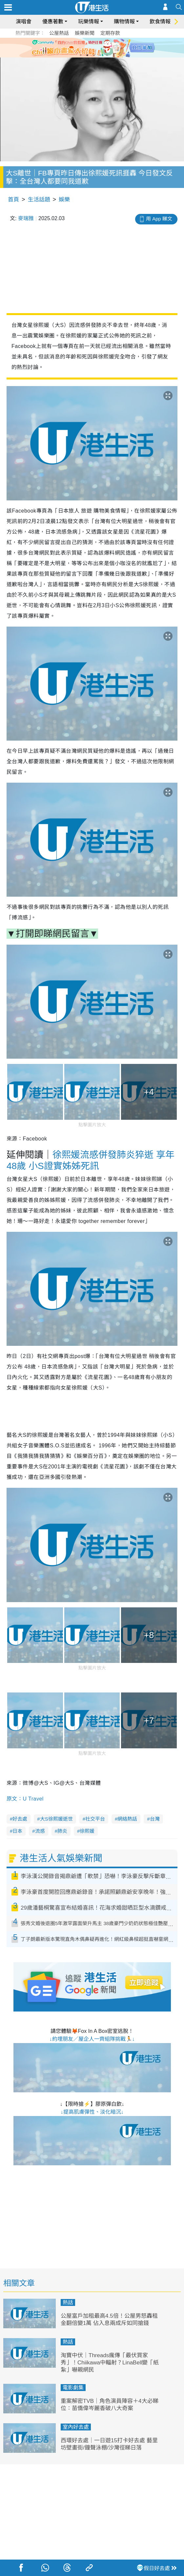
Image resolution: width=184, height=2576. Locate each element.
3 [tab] (94, 55)
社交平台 (95, 1819)
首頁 (13, 199)
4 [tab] (100, 55)
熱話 (68, 2302)
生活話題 (39, 199)
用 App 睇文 (159, 218)
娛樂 (64, 199)
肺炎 (62, 1831)
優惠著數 (52, 21)
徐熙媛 (87, 1831)
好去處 (19, 1819)
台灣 (155, 1819)
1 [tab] (80, 55)
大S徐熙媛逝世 (56, 1819)
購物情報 (124, 21)
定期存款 (110, 33)
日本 (17, 1831)
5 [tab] (107, 55)
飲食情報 (160, 21)
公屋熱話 (59, 33)
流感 (40, 1831)
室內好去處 (76, 2427)
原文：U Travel (25, 1799)
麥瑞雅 (26, 218)
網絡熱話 (127, 1819)
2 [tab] (87, 55)
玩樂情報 (88, 21)
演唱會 (23, 21)
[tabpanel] (92, 48)
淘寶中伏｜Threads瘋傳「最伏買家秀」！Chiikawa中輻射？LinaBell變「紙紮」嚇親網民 (110, 2362)
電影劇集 (73, 2387)
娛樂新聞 (84, 33)
